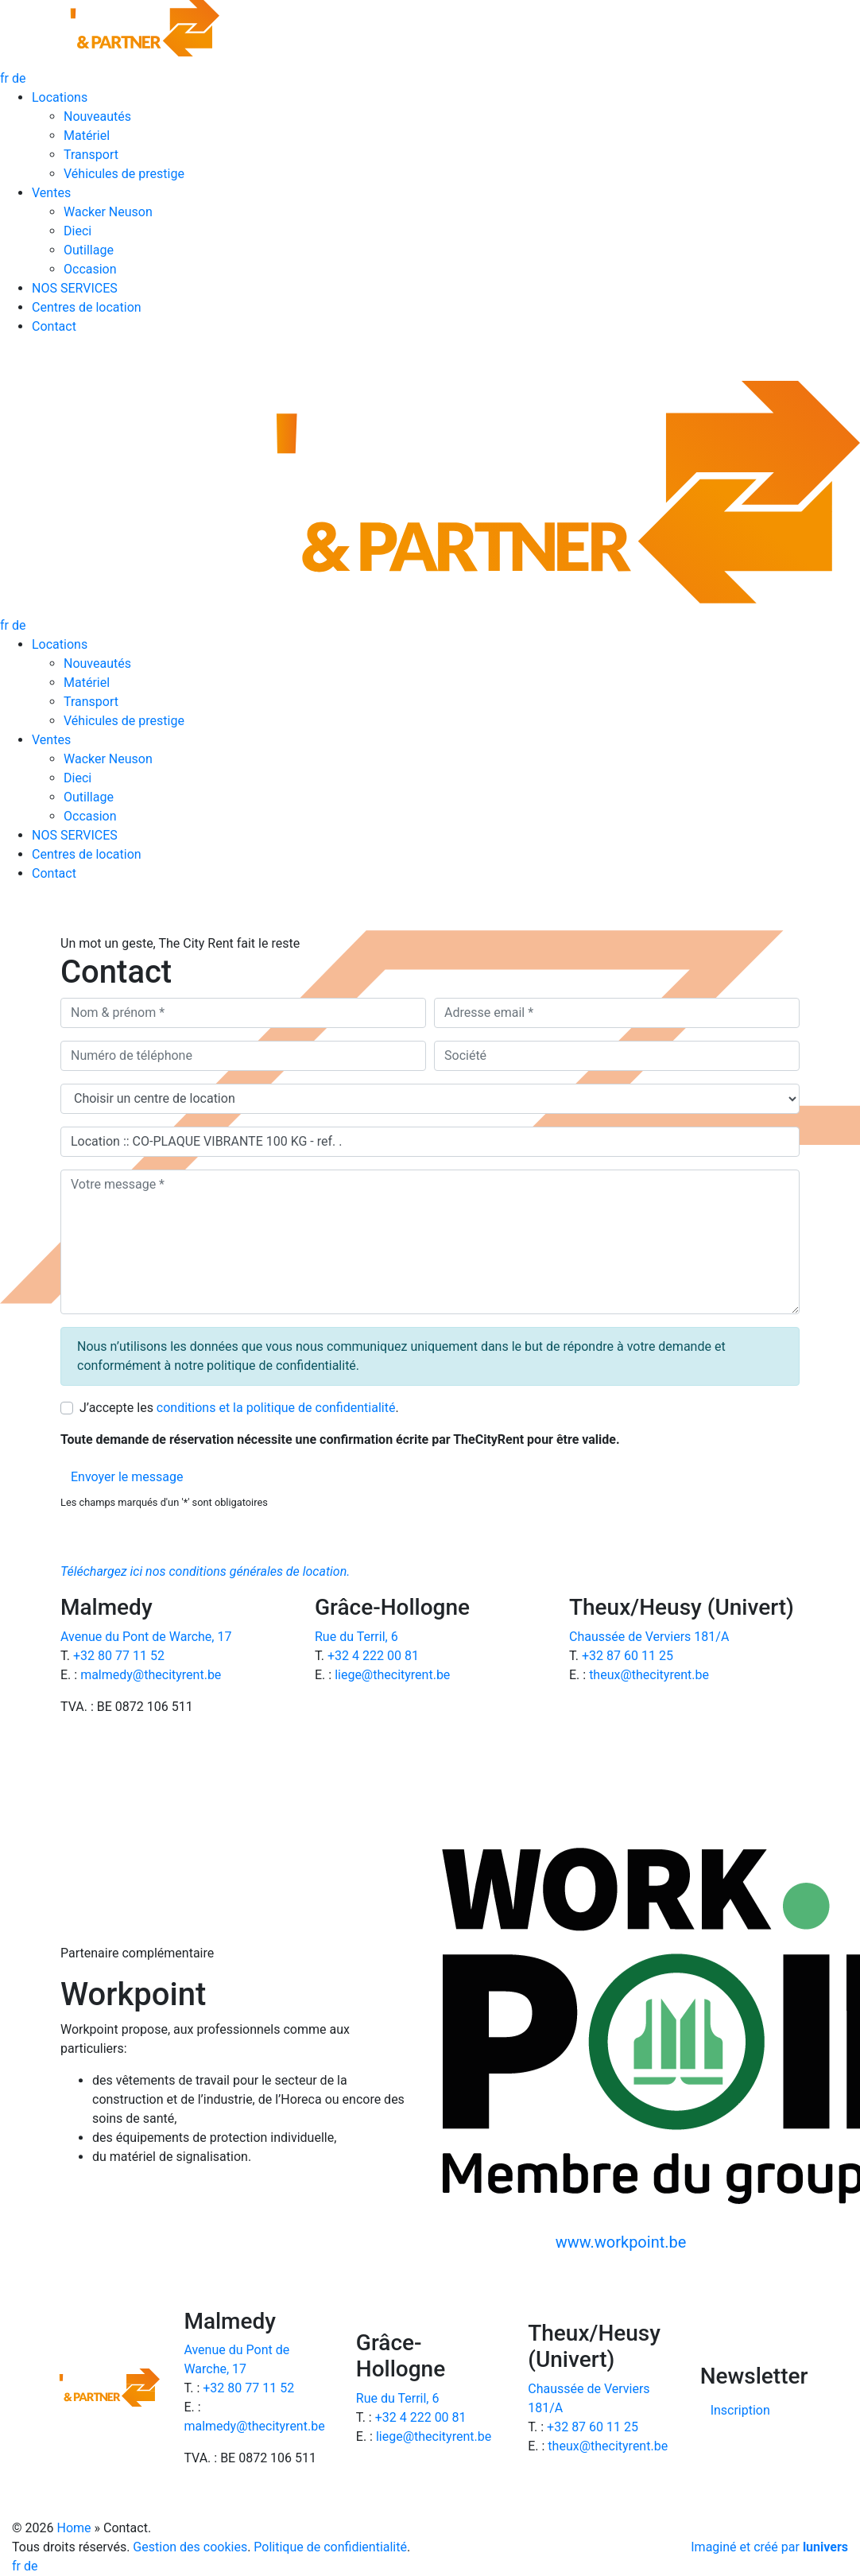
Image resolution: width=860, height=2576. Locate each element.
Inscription (740, 2410)
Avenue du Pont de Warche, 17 (145, 1636)
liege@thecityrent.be (392, 1674)
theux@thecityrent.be (649, 1674)
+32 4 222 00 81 (373, 1655)
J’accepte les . (239, 1407)
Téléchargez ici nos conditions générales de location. (205, 1571)
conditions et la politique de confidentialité (276, 1407)
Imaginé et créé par (769, 2547)
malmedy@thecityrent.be (150, 1674)
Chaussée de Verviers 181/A (649, 1636)
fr (6, 78)
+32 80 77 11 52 (119, 1655)
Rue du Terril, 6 (356, 1636)
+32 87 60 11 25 (627, 1655)
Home (73, 2527)
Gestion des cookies (190, 2547)
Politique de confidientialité (330, 2547)
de (19, 78)
